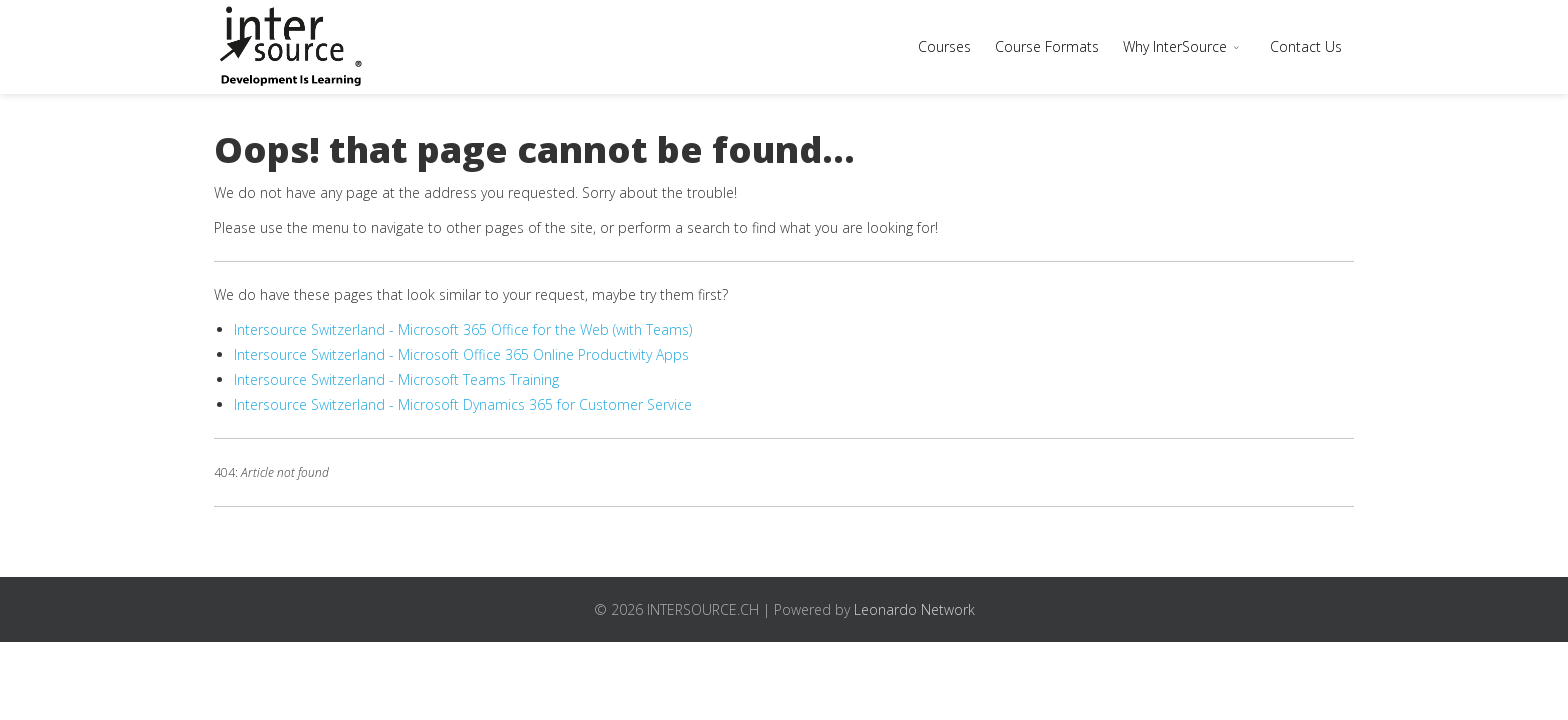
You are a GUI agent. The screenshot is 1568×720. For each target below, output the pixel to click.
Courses (944, 46)
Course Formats (1047, 46)
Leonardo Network (914, 609)
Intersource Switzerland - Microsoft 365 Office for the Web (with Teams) (463, 329)
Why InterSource (1175, 46)
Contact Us (1306, 46)
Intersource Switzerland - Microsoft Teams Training (396, 379)
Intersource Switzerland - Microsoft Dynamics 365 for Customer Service (463, 404)
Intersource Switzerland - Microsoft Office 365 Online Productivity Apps (461, 354)
